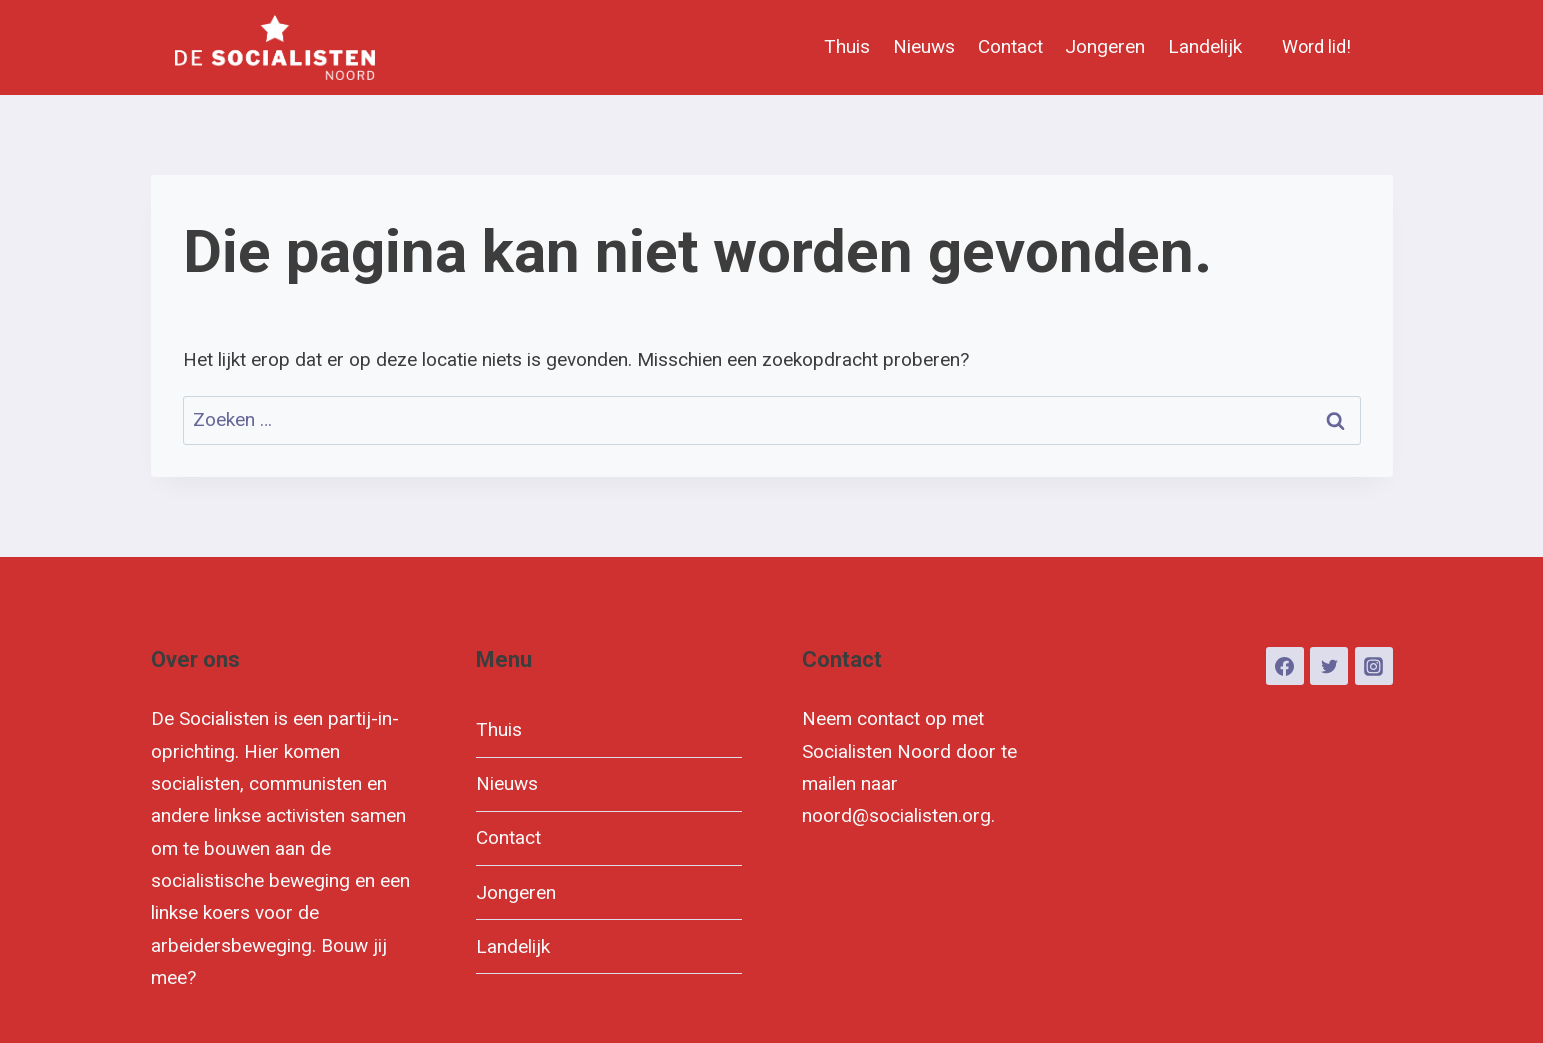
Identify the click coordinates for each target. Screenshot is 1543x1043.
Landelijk (1205, 46)
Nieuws (924, 46)
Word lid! (1316, 46)
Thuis (847, 46)
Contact (1010, 46)
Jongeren (1105, 46)
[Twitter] (1329, 666)
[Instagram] (1374, 666)
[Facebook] (1285, 666)
